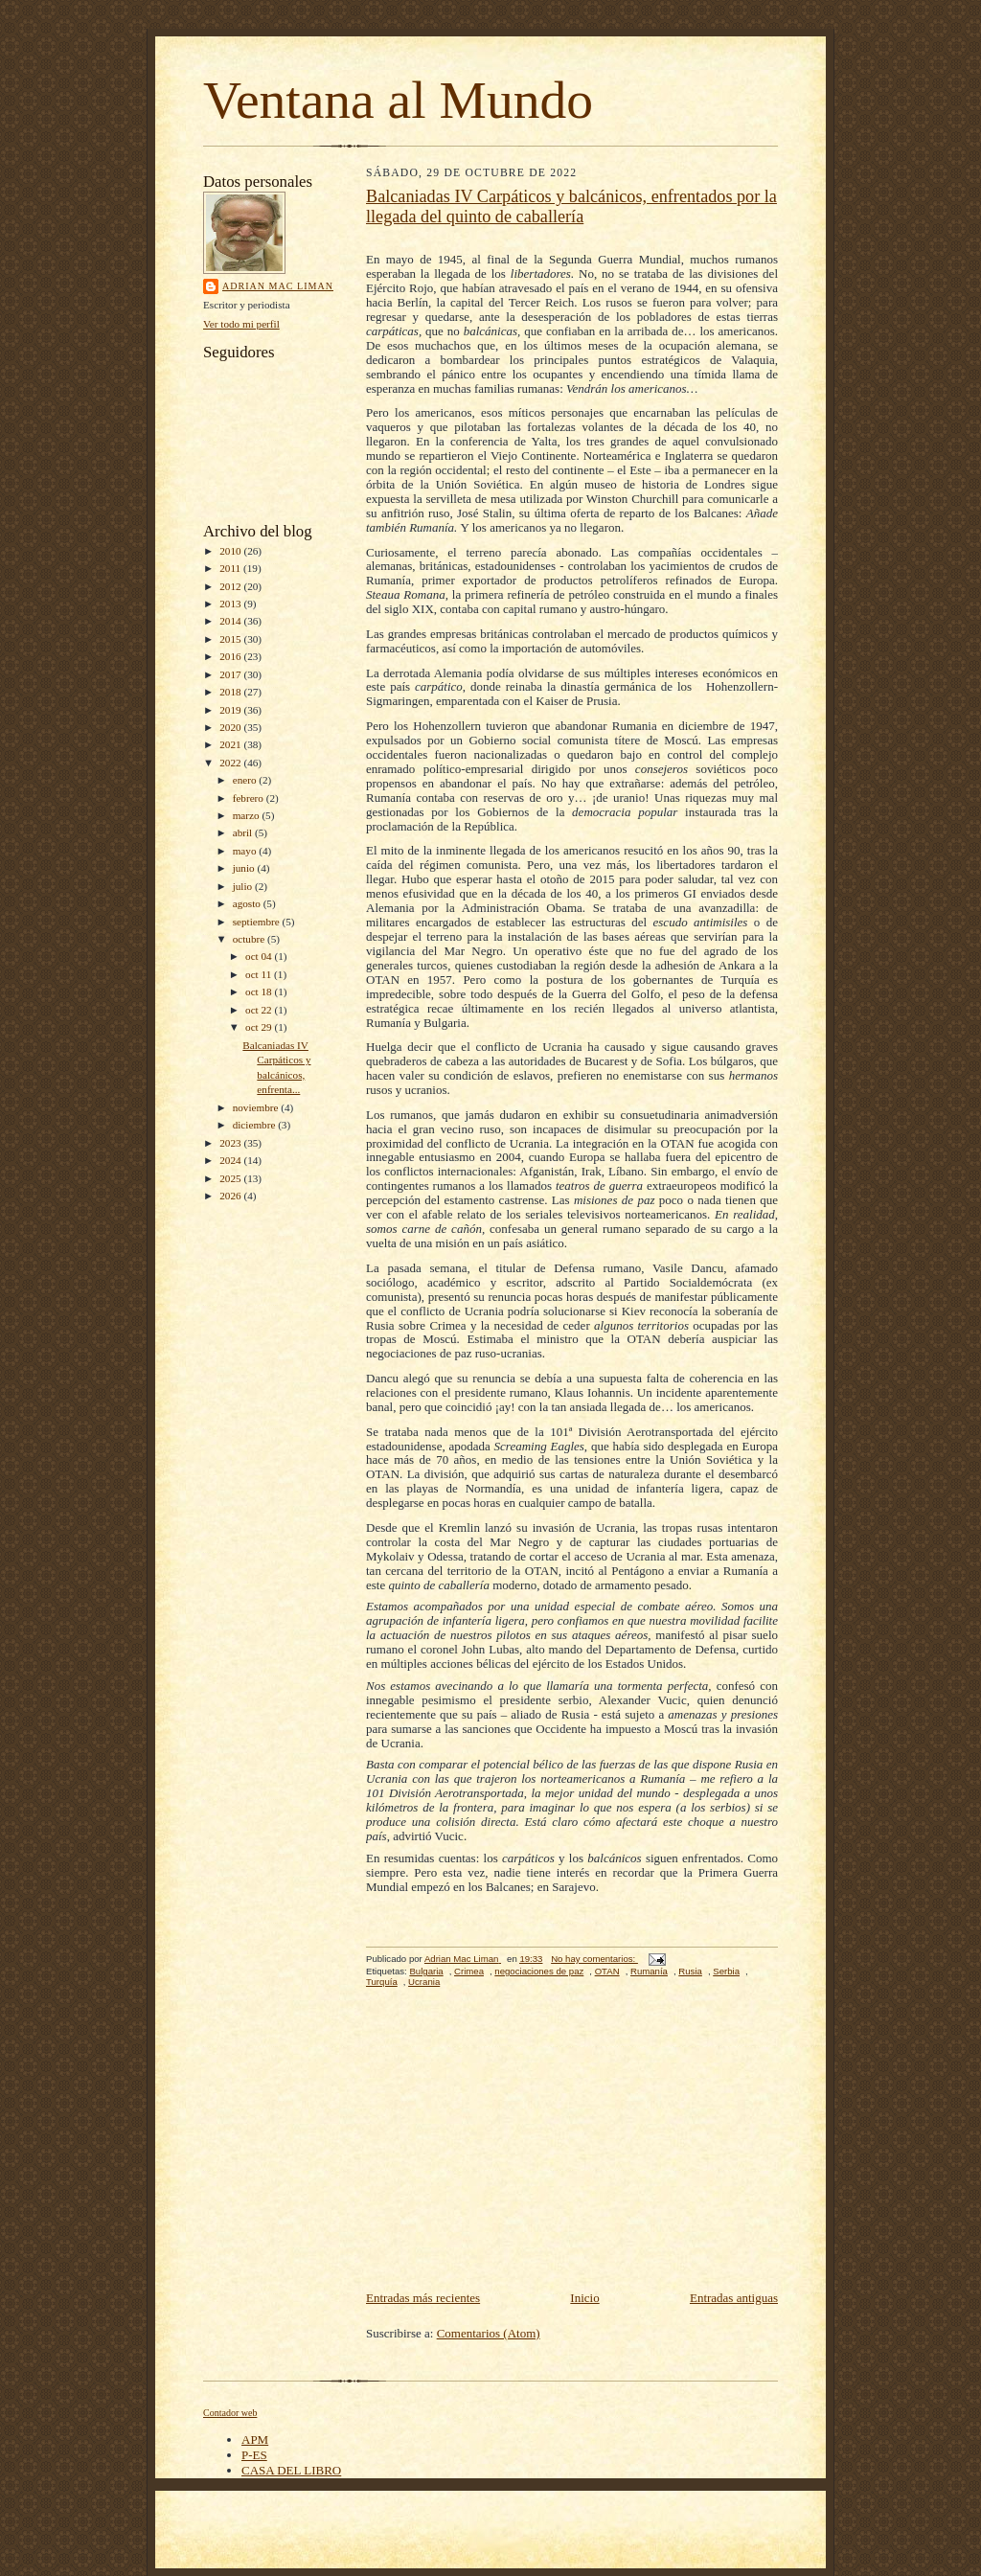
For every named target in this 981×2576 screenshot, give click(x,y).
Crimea (469, 1971)
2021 (231, 744)
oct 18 (259, 991)
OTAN (607, 1971)
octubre (250, 939)
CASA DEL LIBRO (291, 2470)
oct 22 (259, 1009)
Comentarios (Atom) (488, 2333)
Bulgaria (426, 1971)
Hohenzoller (736, 686)
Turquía (382, 1981)
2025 (231, 1178)
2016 (231, 656)
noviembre (257, 1107)
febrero (249, 798)
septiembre (258, 921)
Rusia (690, 1971)
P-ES (254, 2455)
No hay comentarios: (594, 1958)
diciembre (255, 1124)
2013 (231, 603)
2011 (231, 568)
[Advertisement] (572, 2144)
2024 (231, 1160)
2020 (231, 727)
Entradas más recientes (423, 2298)
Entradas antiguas (734, 2298)
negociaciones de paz (538, 1971)
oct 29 (259, 1027)
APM (254, 2439)
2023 (231, 1143)
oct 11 (259, 974)
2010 (231, 551)
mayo (246, 850)
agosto (248, 903)
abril (244, 832)
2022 (231, 762)
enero (246, 780)
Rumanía (649, 1971)
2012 (231, 586)
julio (244, 886)
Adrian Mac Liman (277, 286)
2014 (231, 621)
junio (245, 868)
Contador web (230, 2412)
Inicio (584, 2298)
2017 (231, 674)
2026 (231, 1195)
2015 (231, 639)
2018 (231, 691)
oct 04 (259, 956)
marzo (247, 815)
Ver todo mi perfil (241, 324)
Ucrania (424, 1981)
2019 (231, 710)
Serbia (726, 1971)
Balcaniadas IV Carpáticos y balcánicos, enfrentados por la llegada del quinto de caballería (571, 206)
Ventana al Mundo (398, 100)
